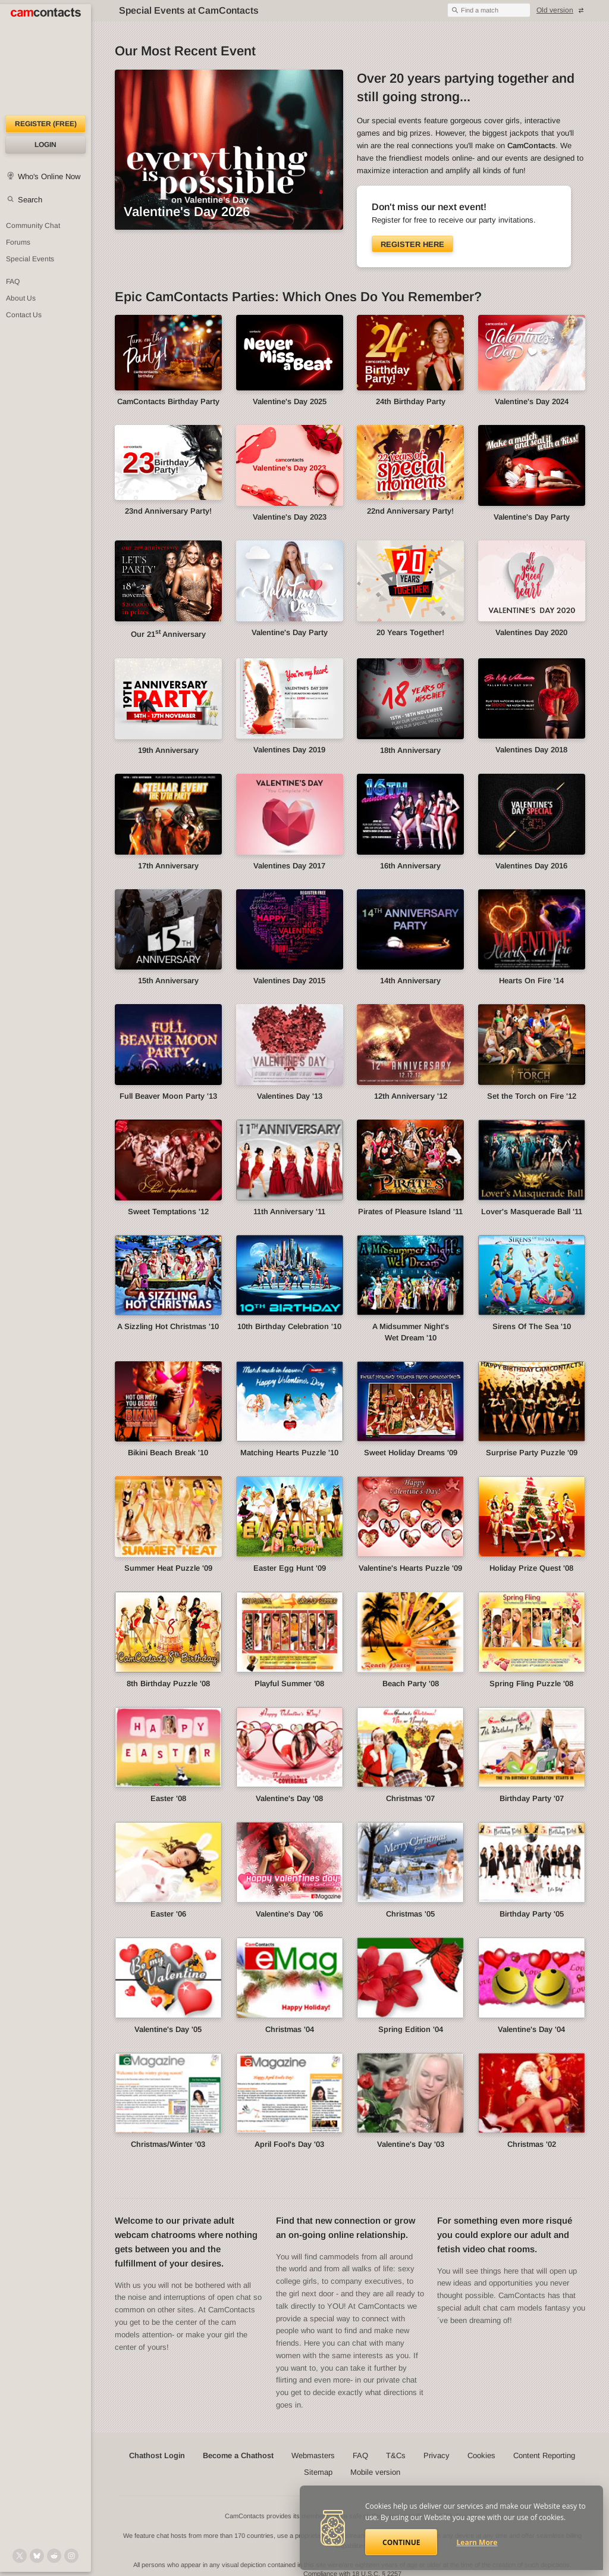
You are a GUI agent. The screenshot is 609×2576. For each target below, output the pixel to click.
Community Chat (33, 225)
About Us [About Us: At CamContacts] (21, 298)
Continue (401, 2542)
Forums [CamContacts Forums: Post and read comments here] (18, 242)
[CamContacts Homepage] (45, 59)
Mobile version (375, 2472)
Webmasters (313, 2455)
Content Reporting (544, 2455)
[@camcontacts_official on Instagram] (71, 2556)
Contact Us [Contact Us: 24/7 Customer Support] (24, 315)
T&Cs (396, 2455)
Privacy (436, 2455)
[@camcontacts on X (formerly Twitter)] (19, 2556)
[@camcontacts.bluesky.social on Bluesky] (37, 2556)
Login (45, 144)
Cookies (481, 2455)
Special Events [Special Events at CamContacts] (30, 259)
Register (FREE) (46, 124)
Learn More (477, 2542)
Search (30, 199)
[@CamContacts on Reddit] (54, 2556)
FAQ (360, 2455)
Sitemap (318, 2472)
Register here (412, 244)
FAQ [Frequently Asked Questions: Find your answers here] (13, 281)
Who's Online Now (49, 176)
